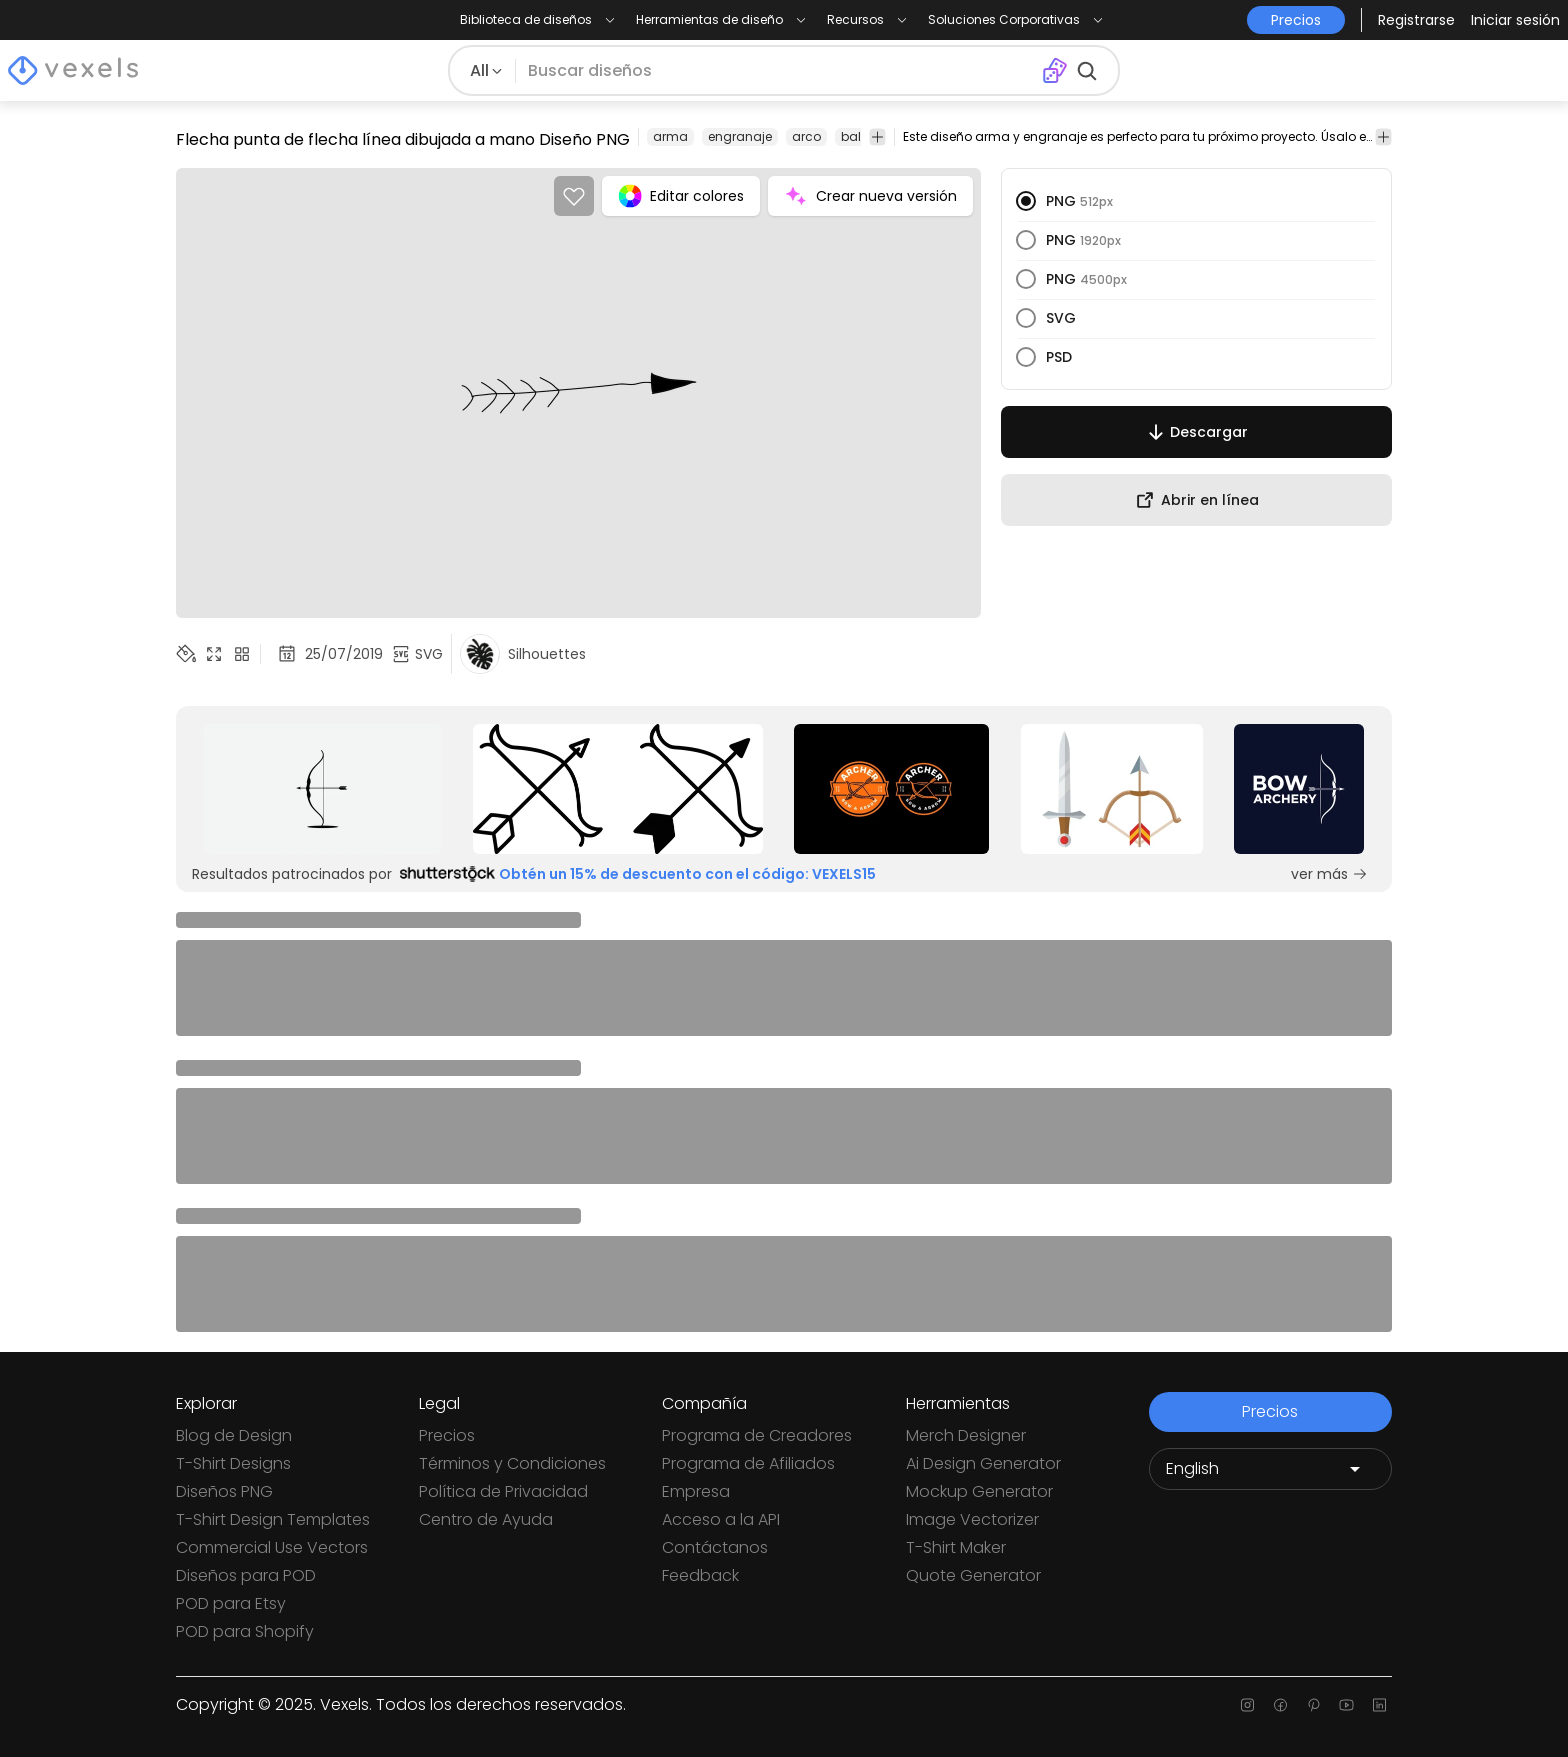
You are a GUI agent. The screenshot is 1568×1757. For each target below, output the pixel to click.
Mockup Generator (979, 1491)
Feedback (700, 1575)
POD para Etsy (231, 1603)
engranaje (740, 136)
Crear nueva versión (870, 196)
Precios (447, 1435)
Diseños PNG (224, 1491)
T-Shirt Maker (956, 1547)
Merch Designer (966, 1435)
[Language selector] (1270, 1469)
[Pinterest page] (1313, 1705)
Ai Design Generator (983, 1463)
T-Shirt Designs (233, 1463)
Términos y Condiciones (512, 1463)
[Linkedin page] (1379, 1705)
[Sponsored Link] (323, 789)
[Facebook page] (1280, 1705)
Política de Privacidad (503, 1491)
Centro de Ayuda (486, 1519)
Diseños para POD (246, 1575)
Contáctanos (715, 1547)
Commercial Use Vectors (272, 1547)
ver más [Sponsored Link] (1329, 874)
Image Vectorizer (972, 1519)
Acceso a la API (721, 1519)
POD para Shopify (245, 1631)
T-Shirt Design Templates (273, 1519)
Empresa (696, 1491)
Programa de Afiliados (748, 1463)
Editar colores (681, 196)
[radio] (1026, 201)
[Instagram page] (1247, 1705)
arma (670, 136)
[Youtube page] (1346, 1705)
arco (806, 136)
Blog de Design (234, 1435)
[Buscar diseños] (778, 71)
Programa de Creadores (757, 1435)
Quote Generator (973, 1575)
